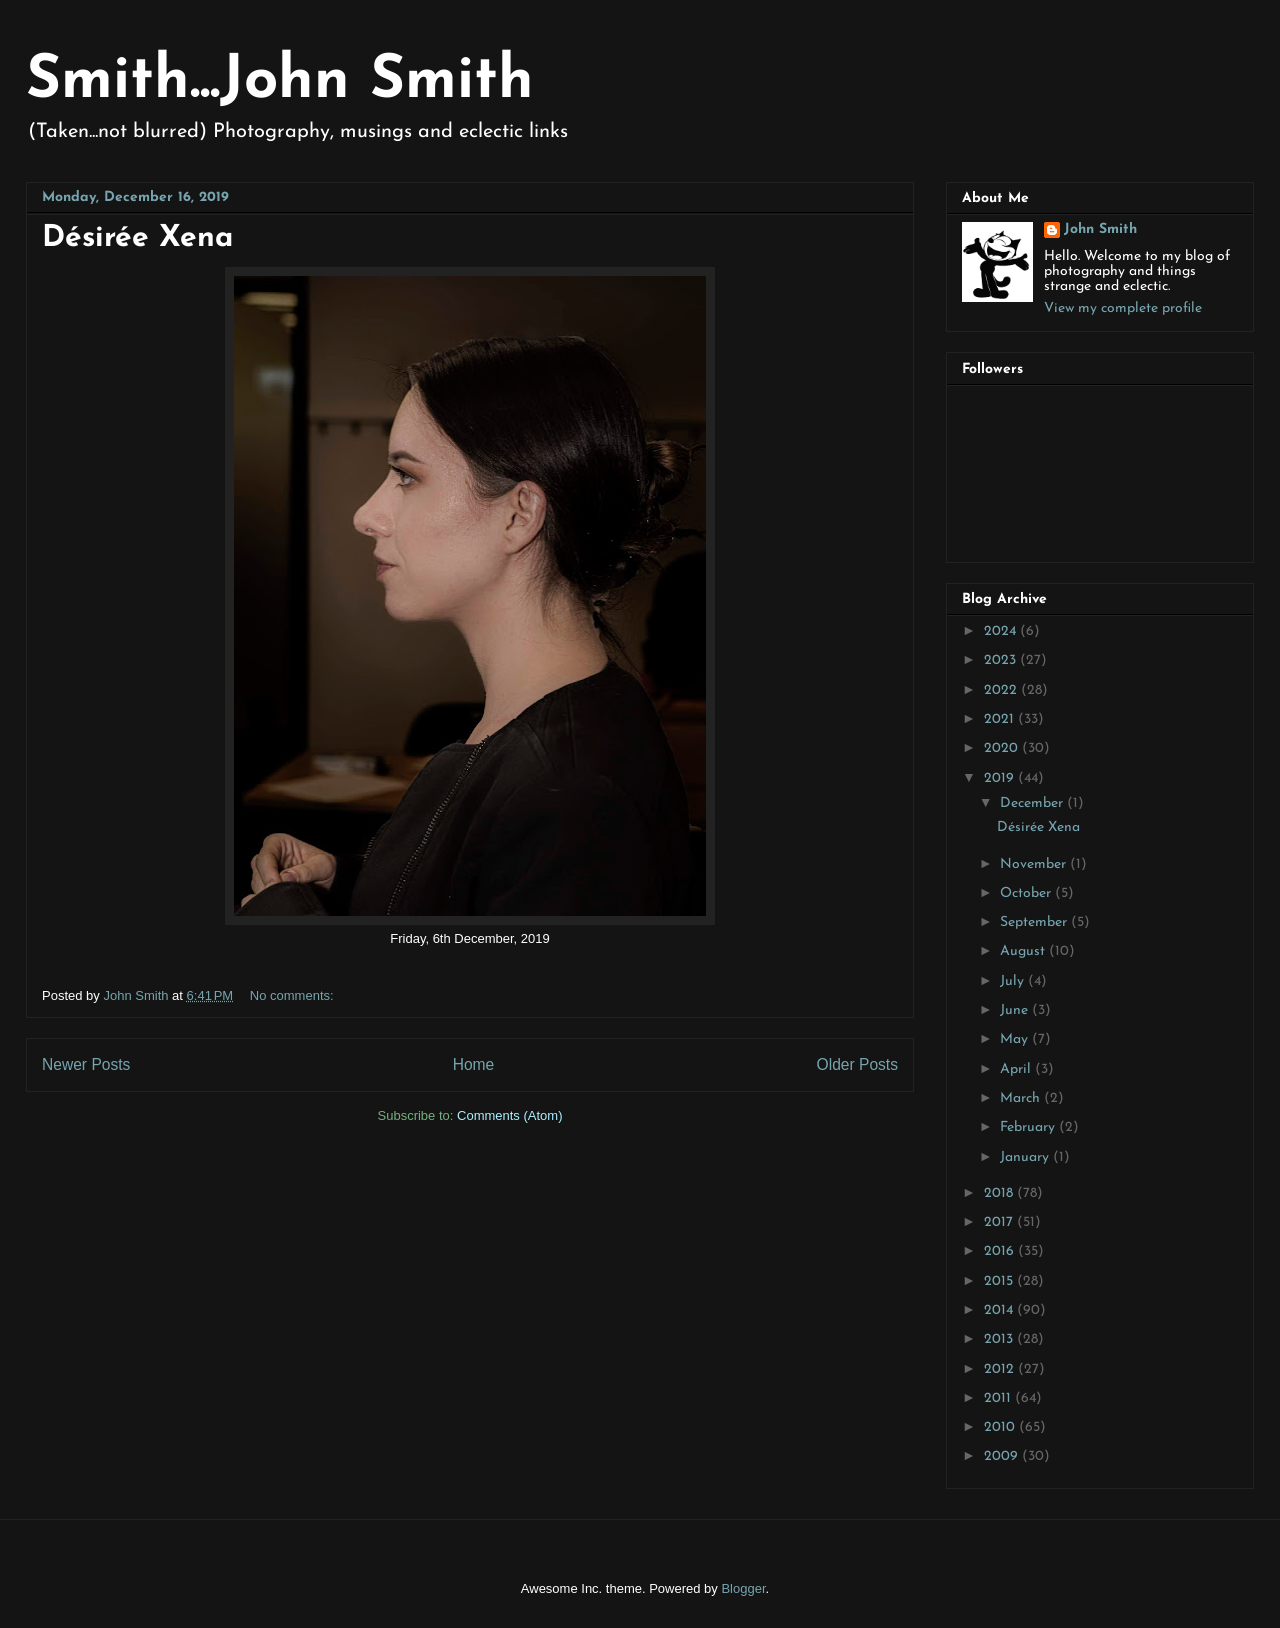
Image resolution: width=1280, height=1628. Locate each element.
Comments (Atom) (509, 1115)
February (1029, 1127)
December (1033, 803)
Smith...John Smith (280, 82)
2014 (1000, 1310)
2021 (1001, 719)
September (1035, 922)
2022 (1002, 690)
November (1035, 864)
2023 (1002, 660)
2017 (1000, 1222)
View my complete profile (1123, 308)
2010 (1001, 1427)
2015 (1000, 1281)
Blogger (743, 1588)
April (1017, 1069)
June (1016, 1010)
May (1016, 1039)
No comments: (293, 995)
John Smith (1100, 229)
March (1022, 1098)
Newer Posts (86, 1064)
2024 (1002, 631)
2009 (1003, 1456)
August (1024, 951)
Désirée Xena (137, 238)
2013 (1000, 1339)
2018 (1000, 1193)
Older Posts (857, 1064)
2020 (1003, 748)
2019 (1001, 778)
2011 (999, 1398)
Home (474, 1064)
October (1027, 893)
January (1026, 1157)
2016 (1001, 1251)
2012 (1001, 1369)
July (1014, 981)
